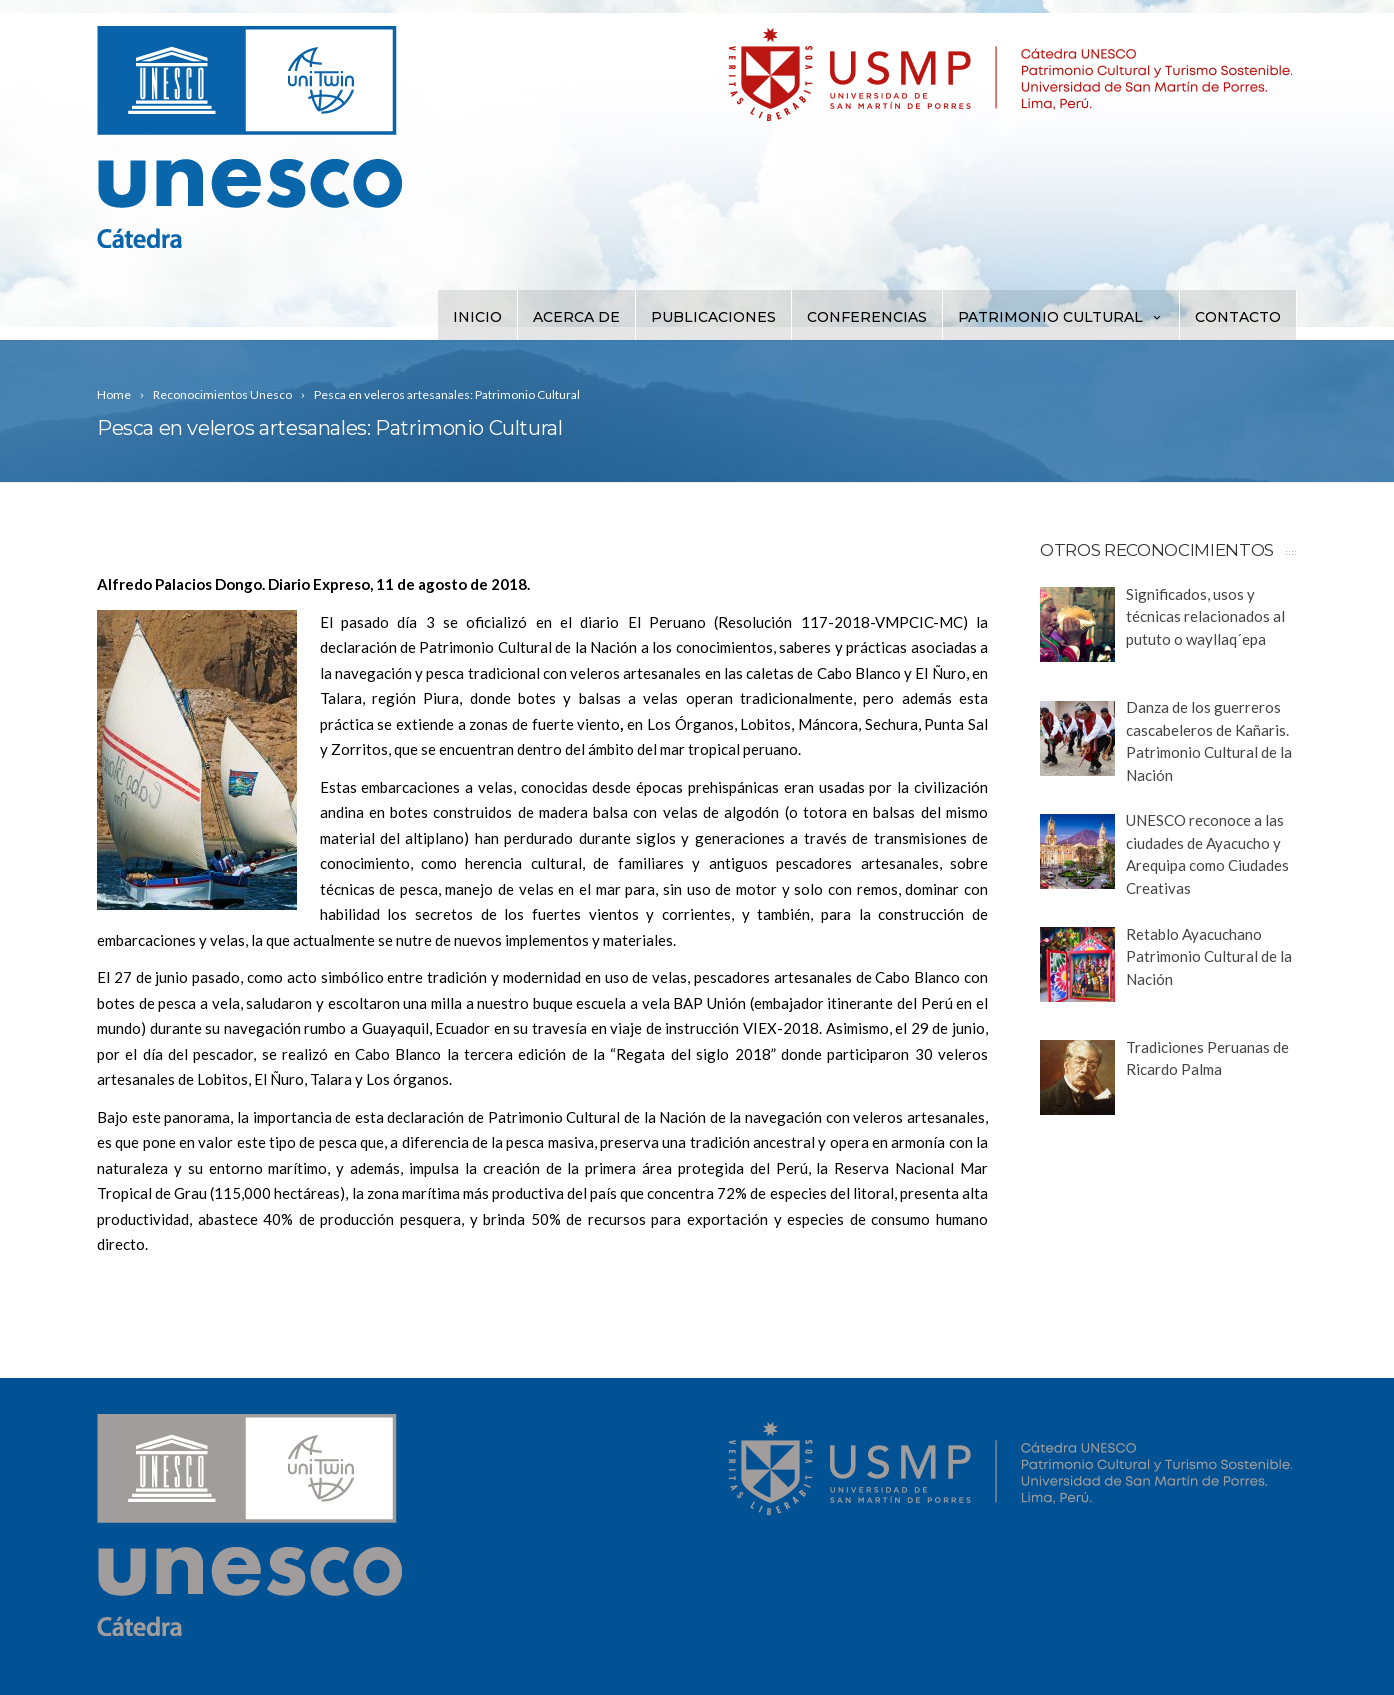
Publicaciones (713, 317)
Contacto (1238, 317)
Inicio (477, 317)
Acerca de (576, 317)
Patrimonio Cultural (1061, 317)
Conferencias (867, 317)
